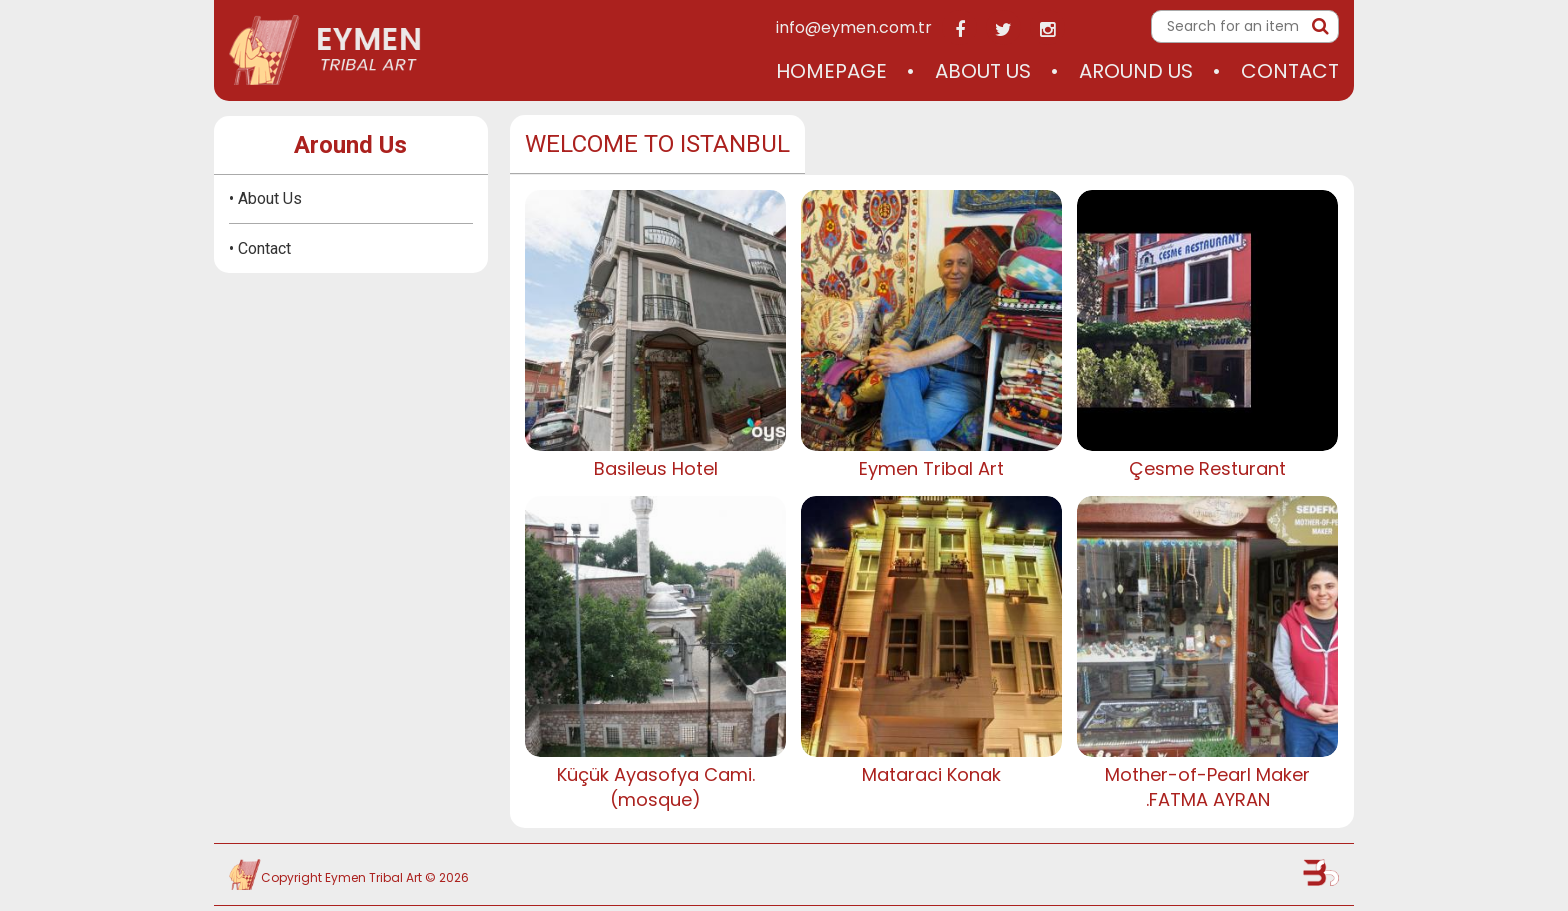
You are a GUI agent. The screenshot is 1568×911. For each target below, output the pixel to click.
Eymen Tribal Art (373, 877)
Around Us (1136, 71)
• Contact (260, 248)
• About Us (265, 198)
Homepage (831, 71)
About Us (983, 71)
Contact (1290, 71)
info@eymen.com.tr (854, 27)
